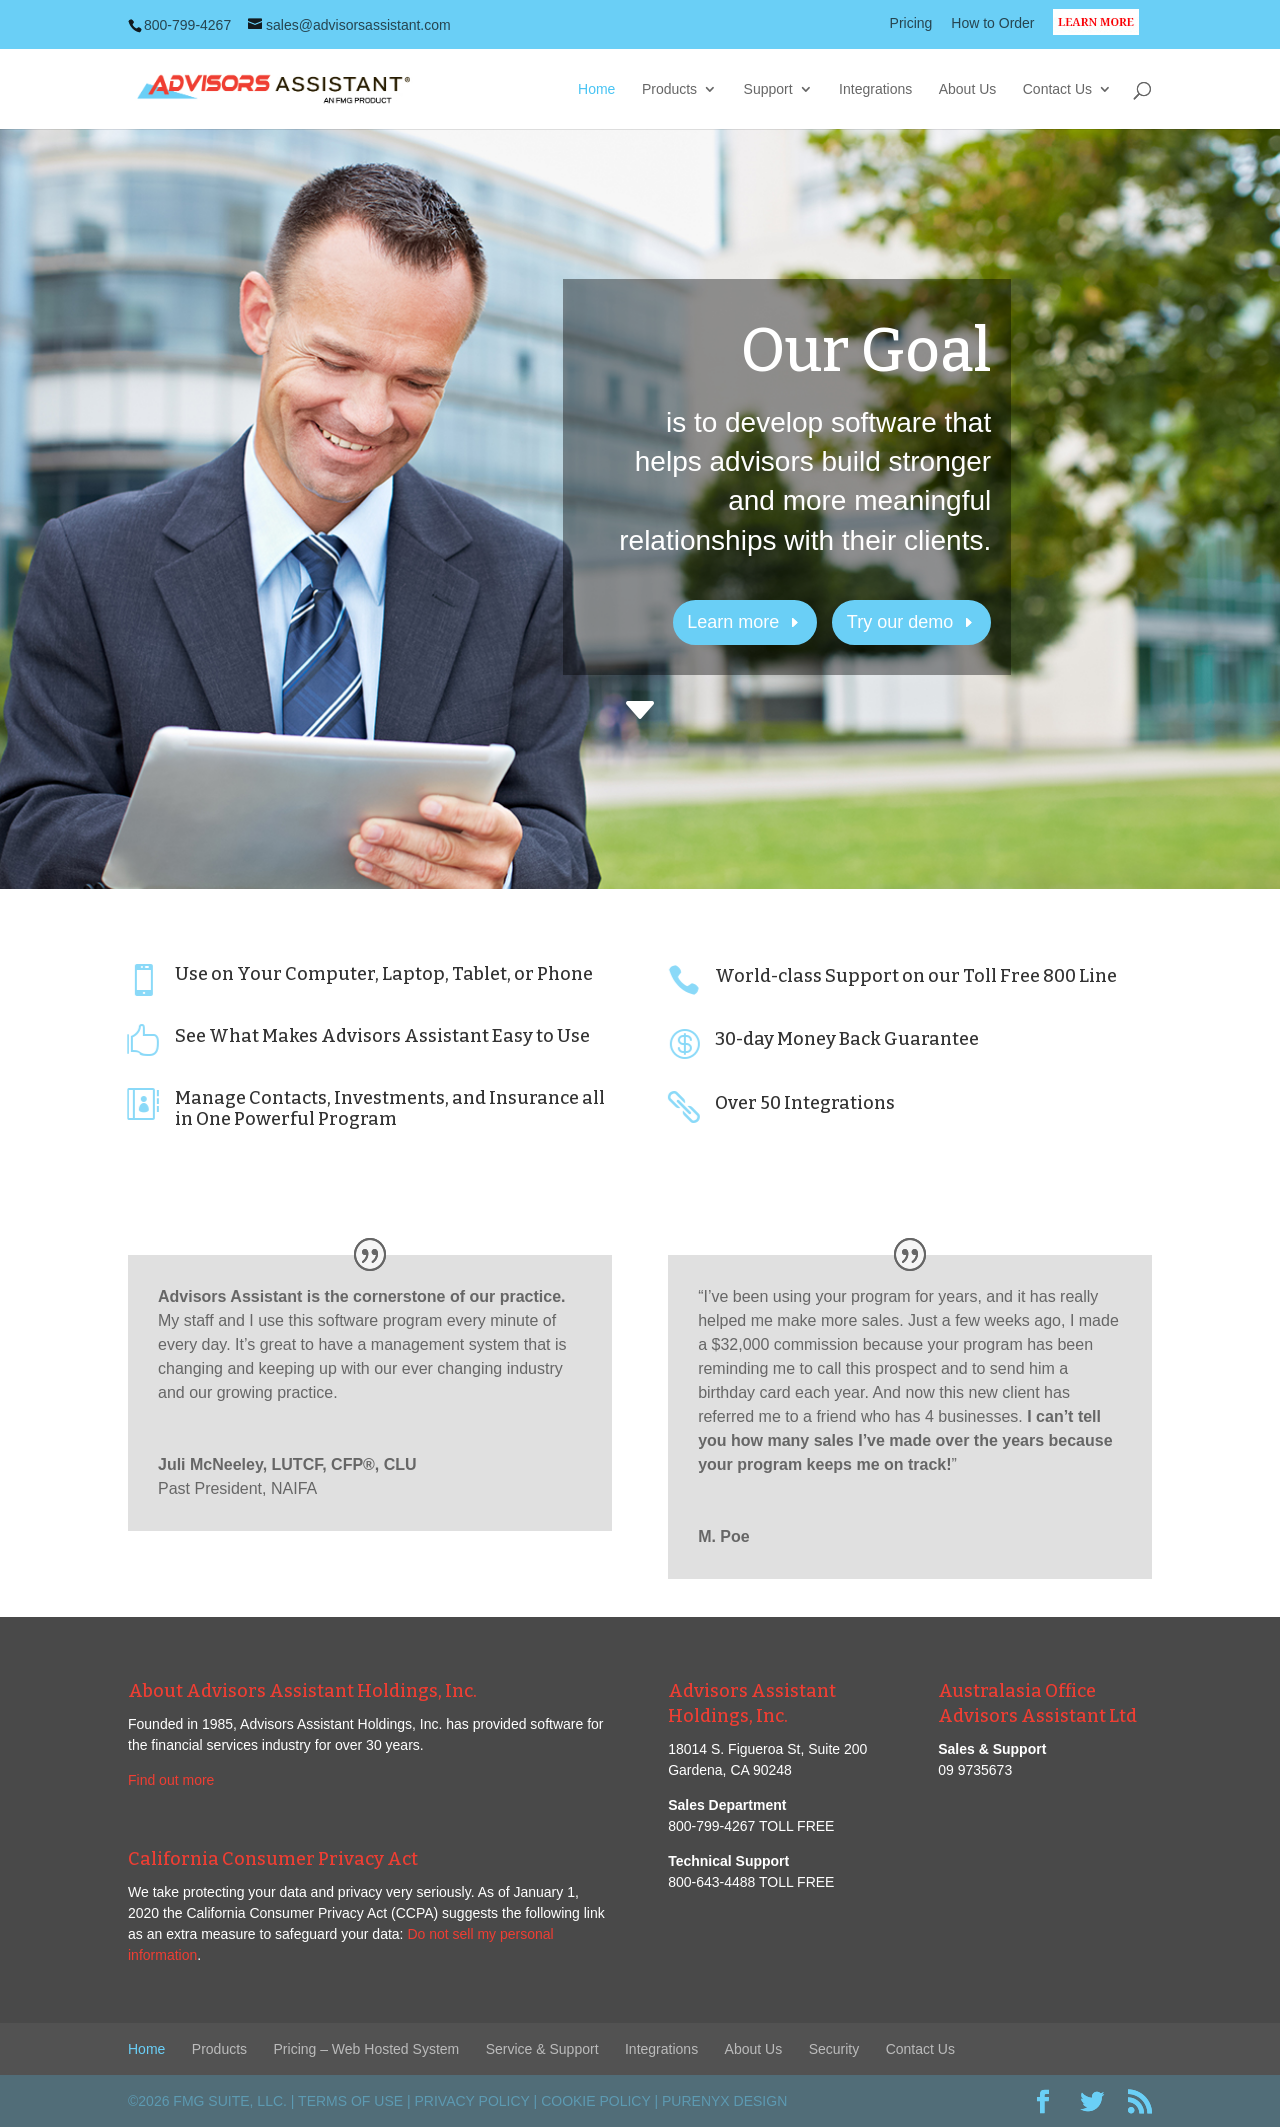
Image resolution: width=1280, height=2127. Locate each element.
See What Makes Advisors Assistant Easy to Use (382, 1036)
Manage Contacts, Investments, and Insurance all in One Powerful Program (390, 1109)
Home (596, 89)
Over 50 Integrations (805, 1103)
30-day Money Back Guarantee (847, 1039)
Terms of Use (350, 2101)
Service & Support (542, 2049)
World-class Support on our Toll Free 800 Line (916, 976)
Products (669, 89)
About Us (968, 89)
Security (834, 2049)
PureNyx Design (724, 2101)
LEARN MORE (1102, 34)
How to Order (992, 23)
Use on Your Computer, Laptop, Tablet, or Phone (384, 974)
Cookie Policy (595, 2101)
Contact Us (1057, 89)
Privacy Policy (472, 2101)
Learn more (733, 622)
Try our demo (900, 622)
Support (768, 89)
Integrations (875, 89)
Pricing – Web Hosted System (367, 2049)
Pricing (911, 23)
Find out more (171, 1780)
